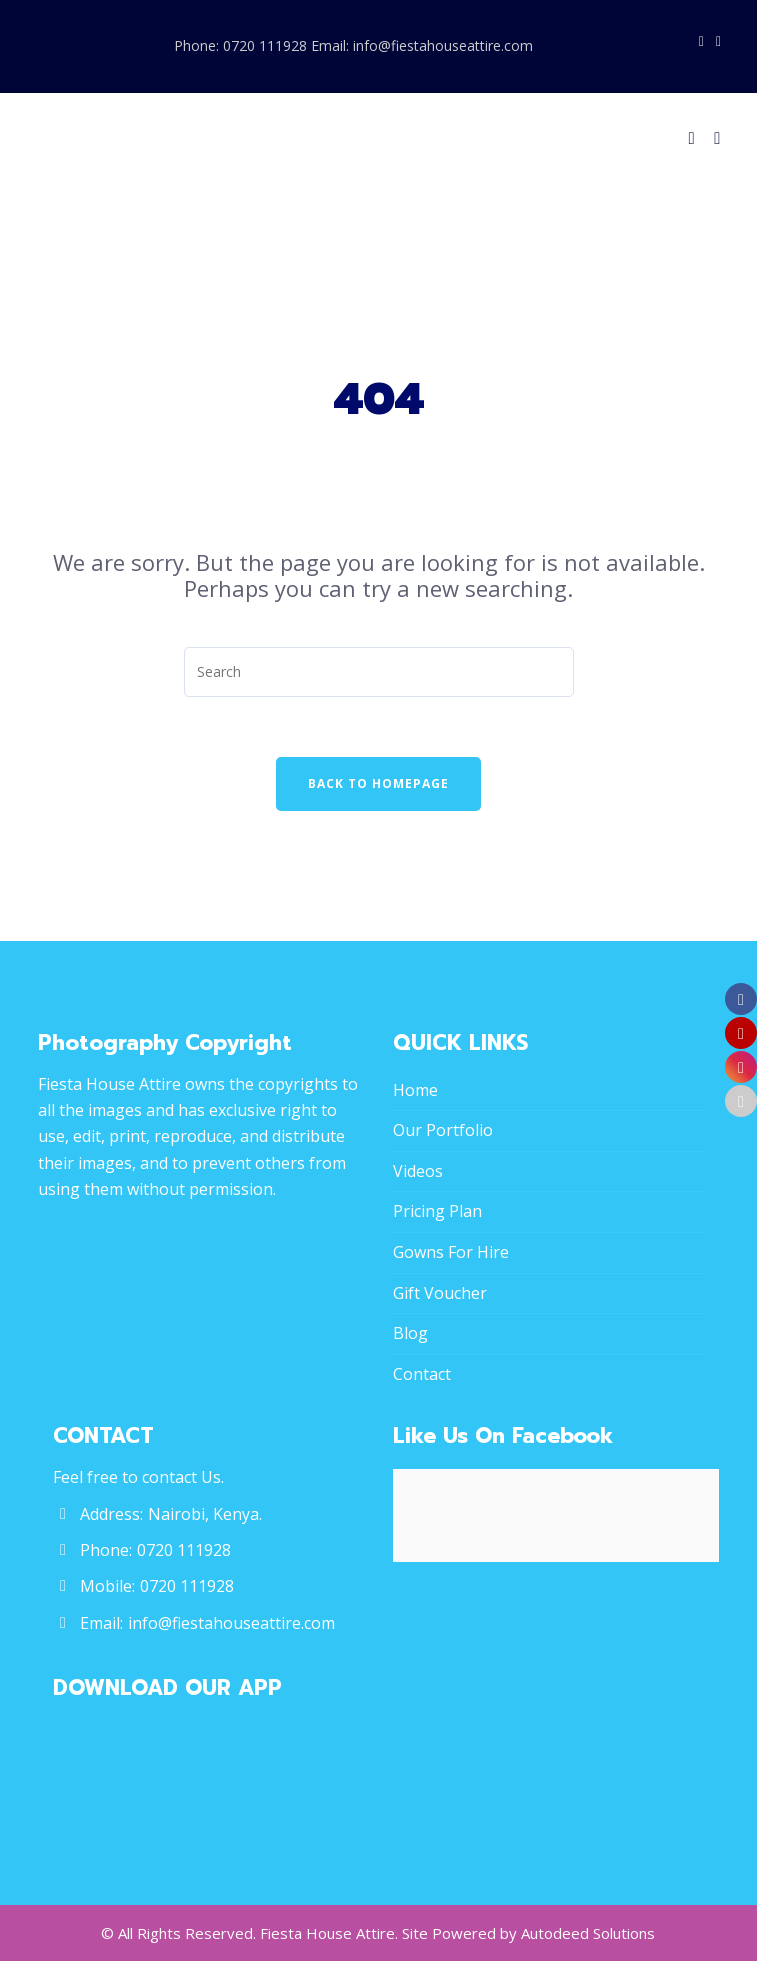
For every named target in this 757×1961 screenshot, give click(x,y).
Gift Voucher (440, 1293)
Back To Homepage (378, 783)
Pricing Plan (437, 1211)
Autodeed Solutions (588, 1933)
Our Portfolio (443, 1130)
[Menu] (713, 138)
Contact (422, 1374)
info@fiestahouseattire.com (231, 1623)
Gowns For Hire (451, 1252)
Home (415, 1090)
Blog (410, 1333)
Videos (418, 1171)
